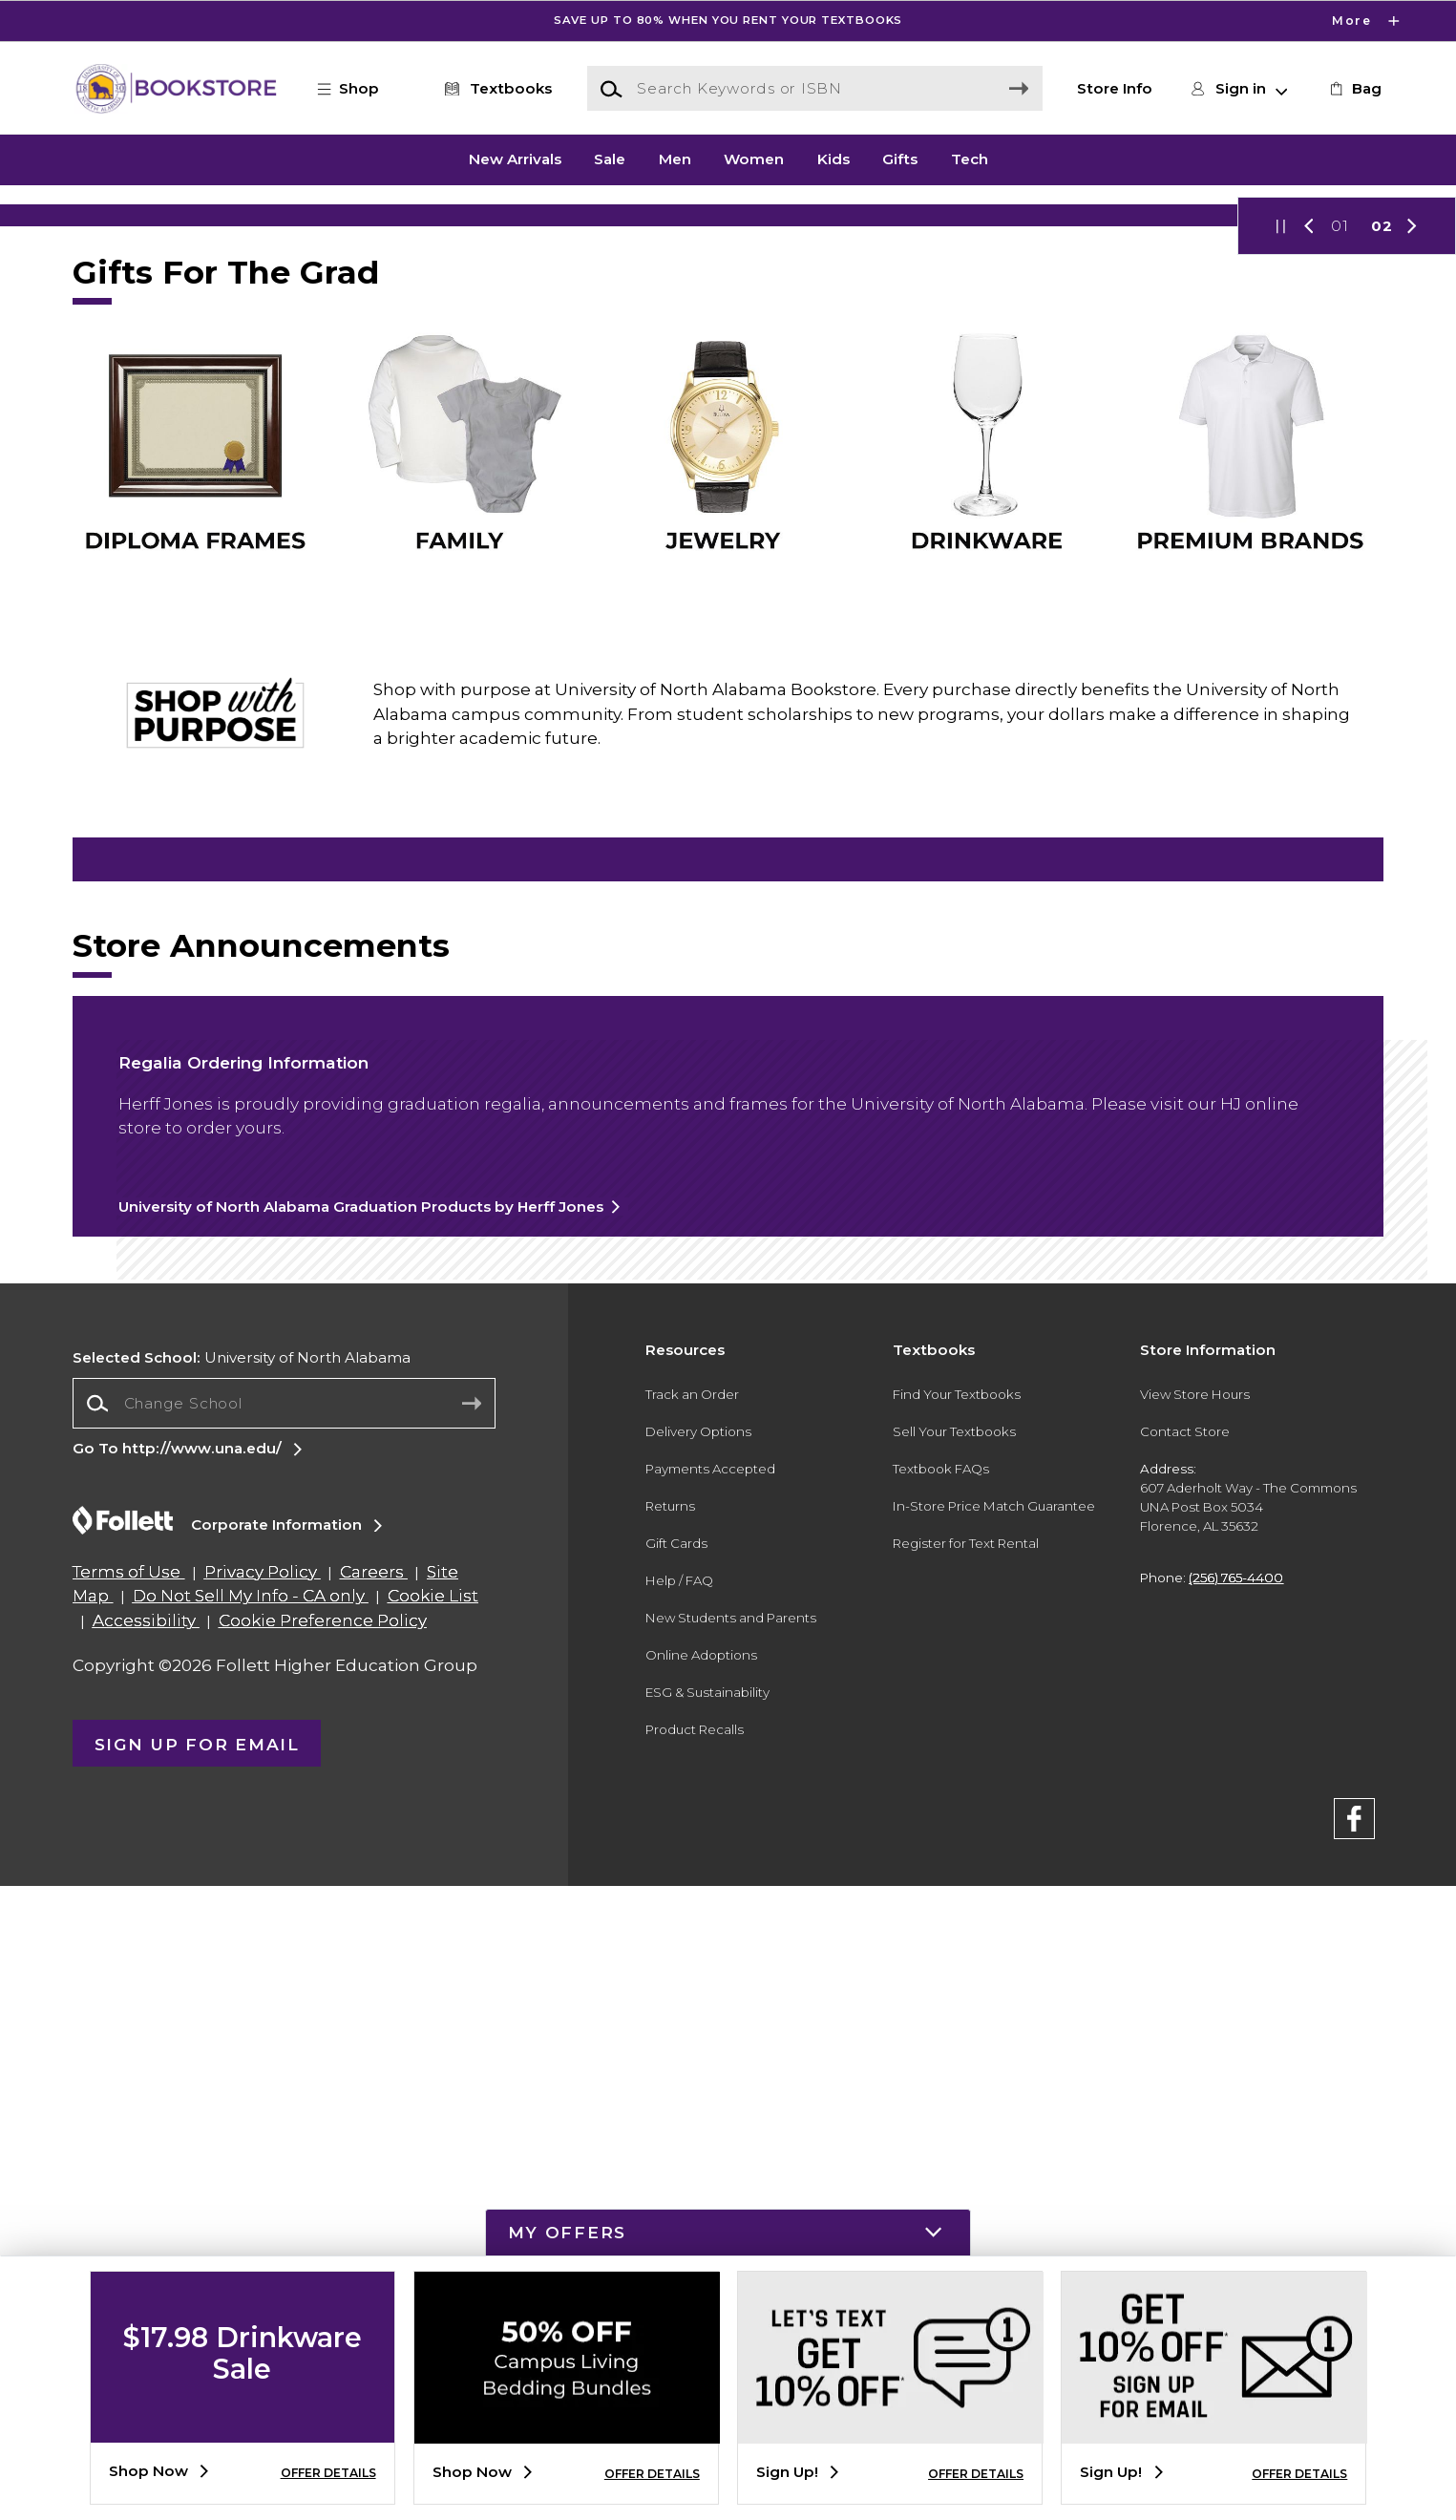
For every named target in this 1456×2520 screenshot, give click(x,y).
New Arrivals (515, 159)
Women (754, 159)
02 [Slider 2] (1382, 569)
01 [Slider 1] (1340, 569)
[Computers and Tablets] (728, 1401)
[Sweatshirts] (728, 1279)
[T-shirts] (301, 1279)
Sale (609, 159)
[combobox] (284, 2037)
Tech (969, 159)
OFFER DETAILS (328, 2473)
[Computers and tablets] (728, 1447)
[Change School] (284, 2037)
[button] (357, 89)
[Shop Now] (728, 386)
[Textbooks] (494, 89)
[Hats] (1155, 1279)
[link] (1353, 89)
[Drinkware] (301, 1401)
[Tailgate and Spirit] (1155, 1401)
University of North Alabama (242, 1991)
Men (675, 159)
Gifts (900, 159)
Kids (833, 159)
